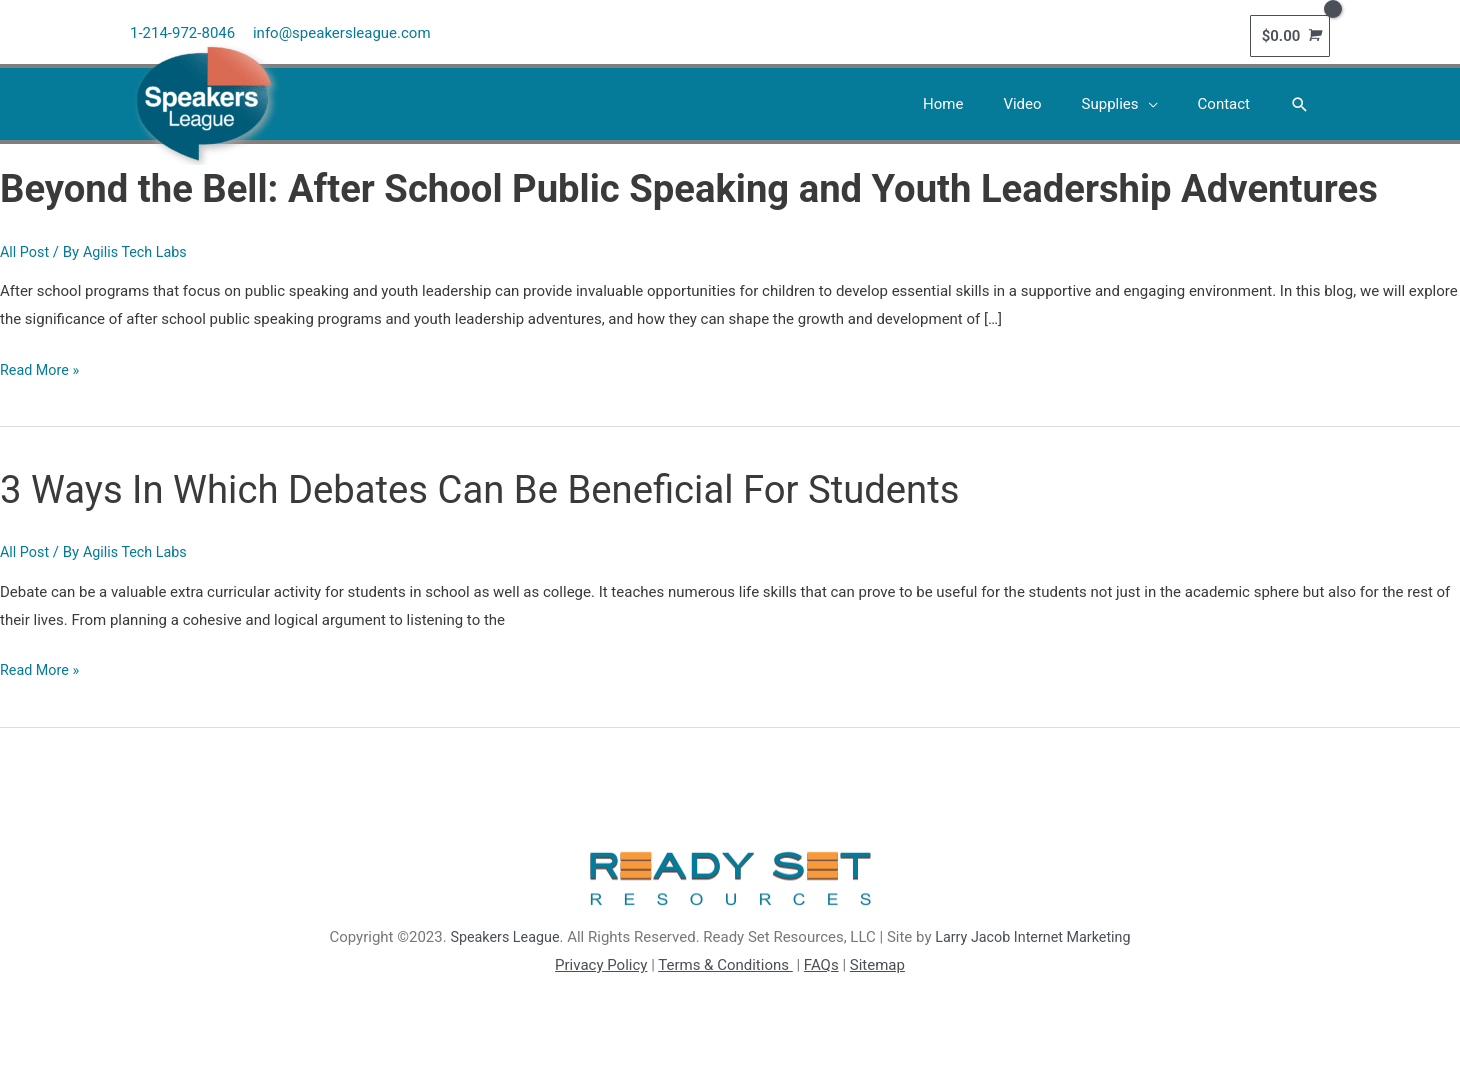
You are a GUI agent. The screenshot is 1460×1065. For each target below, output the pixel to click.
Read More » (41, 366)
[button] (1300, 100)
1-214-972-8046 (182, 30)
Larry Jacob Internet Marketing (1035, 933)
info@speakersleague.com (343, 30)
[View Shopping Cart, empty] (1290, 32)
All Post (25, 247)
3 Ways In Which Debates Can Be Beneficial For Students (502, 484)
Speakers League (500, 933)
